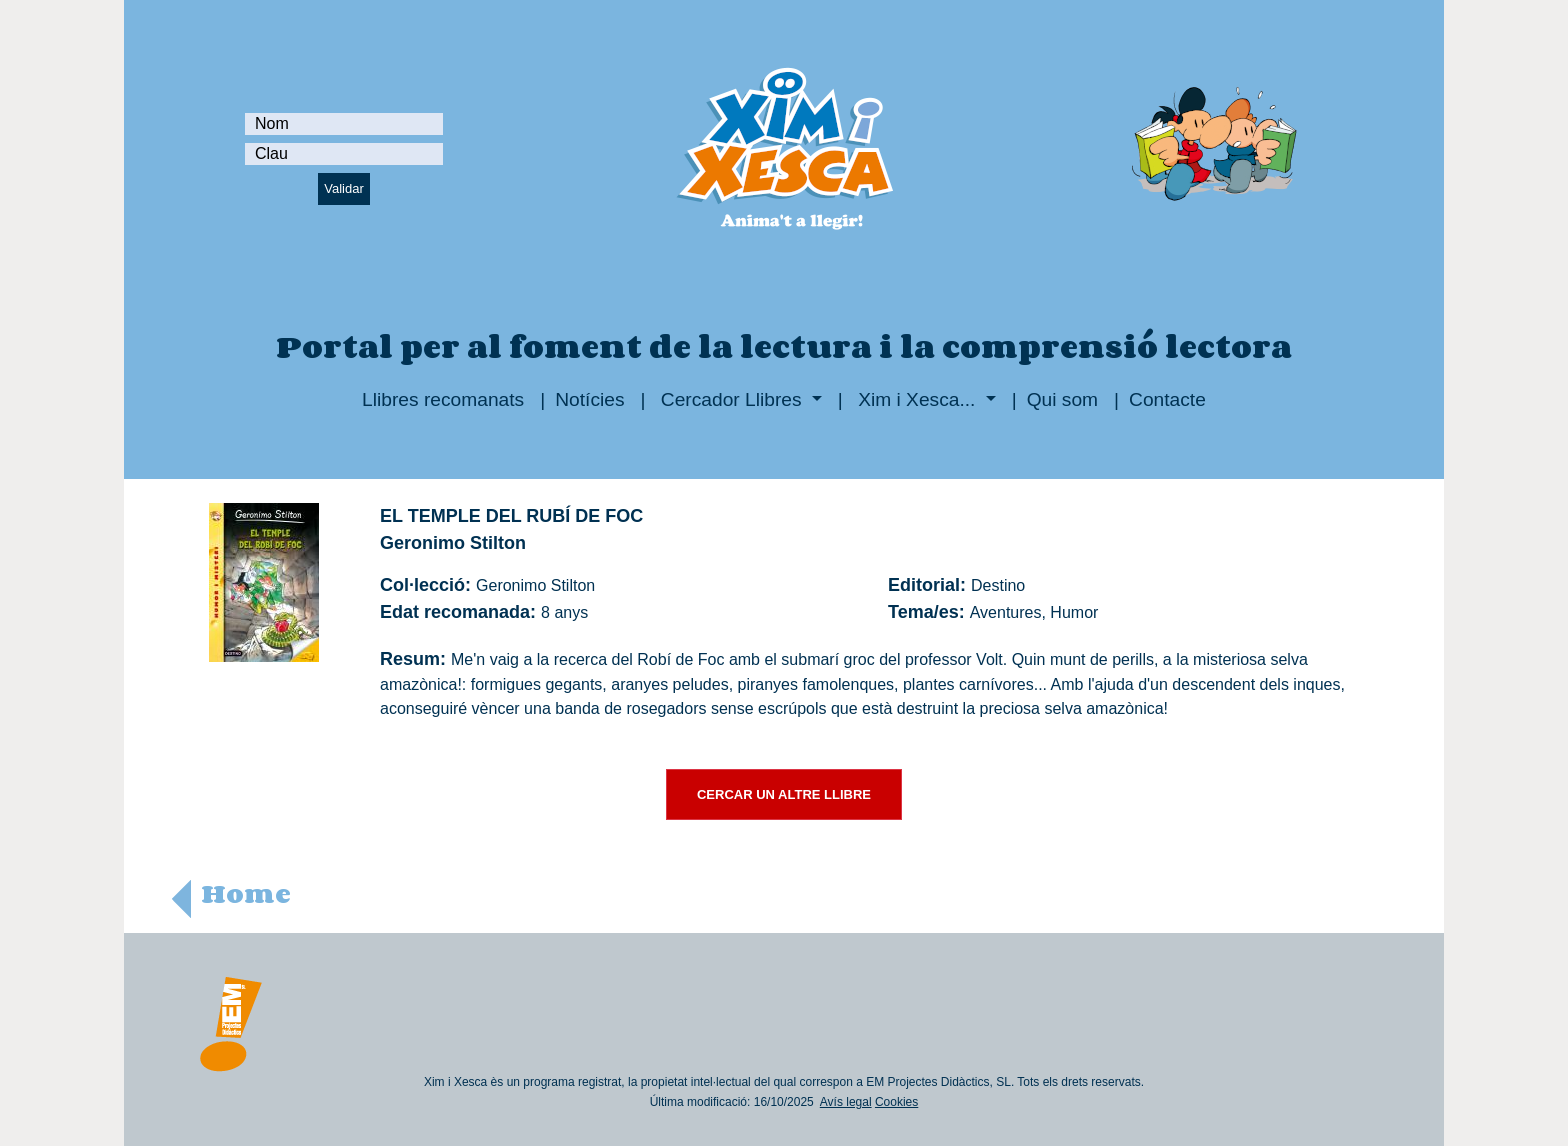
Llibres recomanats (443, 399)
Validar (344, 188)
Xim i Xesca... (917, 399)
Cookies (896, 1102)
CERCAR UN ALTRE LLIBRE (784, 794)
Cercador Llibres (731, 399)
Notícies (589, 399)
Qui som (1062, 399)
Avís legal (846, 1102)
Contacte (1167, 399)
